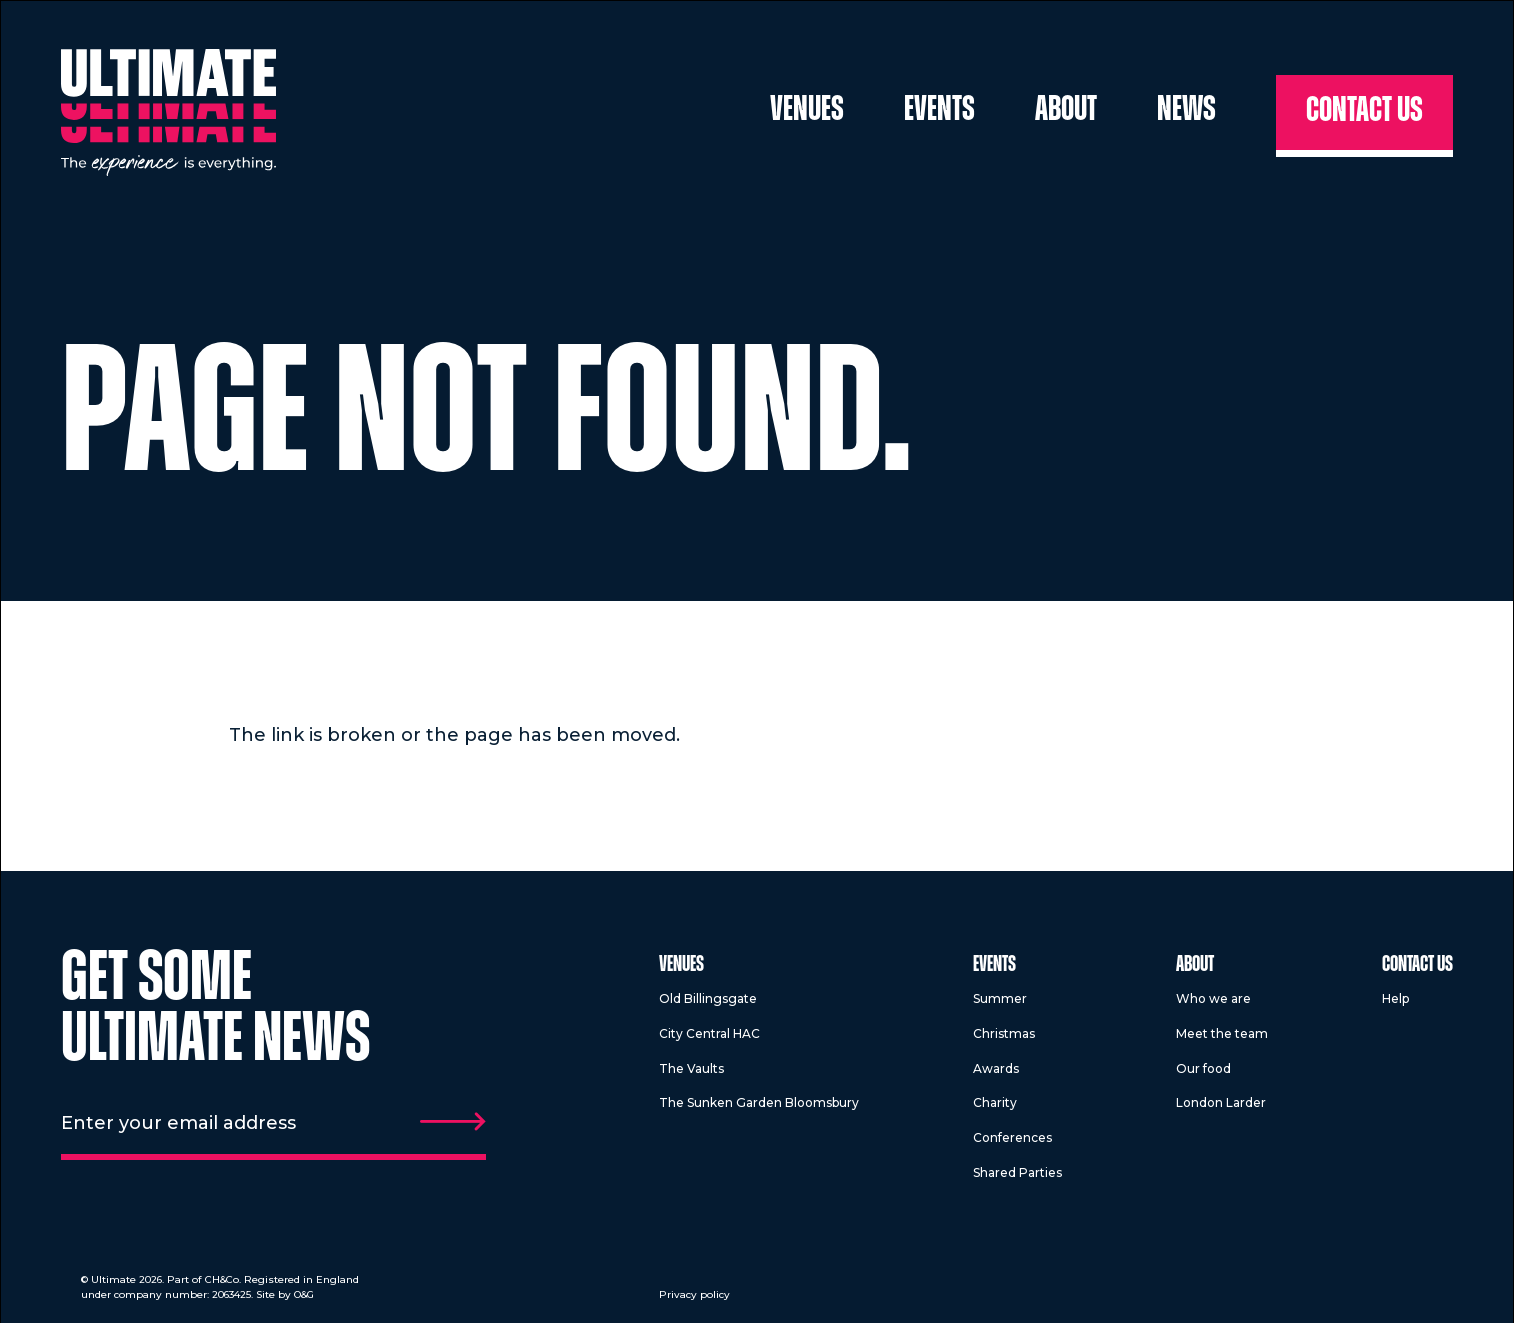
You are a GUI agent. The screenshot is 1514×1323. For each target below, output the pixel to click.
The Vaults (691, 1068)
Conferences (1012, 1137)
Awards (996, 1068)
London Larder (1221, 1102)
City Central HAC (709, 1033)
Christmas (1004, 1033)
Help (1395, 998)
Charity (995, 1102)
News (1186, 111)
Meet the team (1222, 1033)
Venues (807, 111)
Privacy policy (694, 1294)
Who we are (1213, 998)
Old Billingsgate (708, 998)
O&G (304, 1294)
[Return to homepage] (168, 112)
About (1066, 111)
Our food (1203, 1068)
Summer (1000, 998)
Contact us (1364, 112)
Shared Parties (1017, 1172)
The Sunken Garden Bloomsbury (759, 1102)
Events (939, 111)
